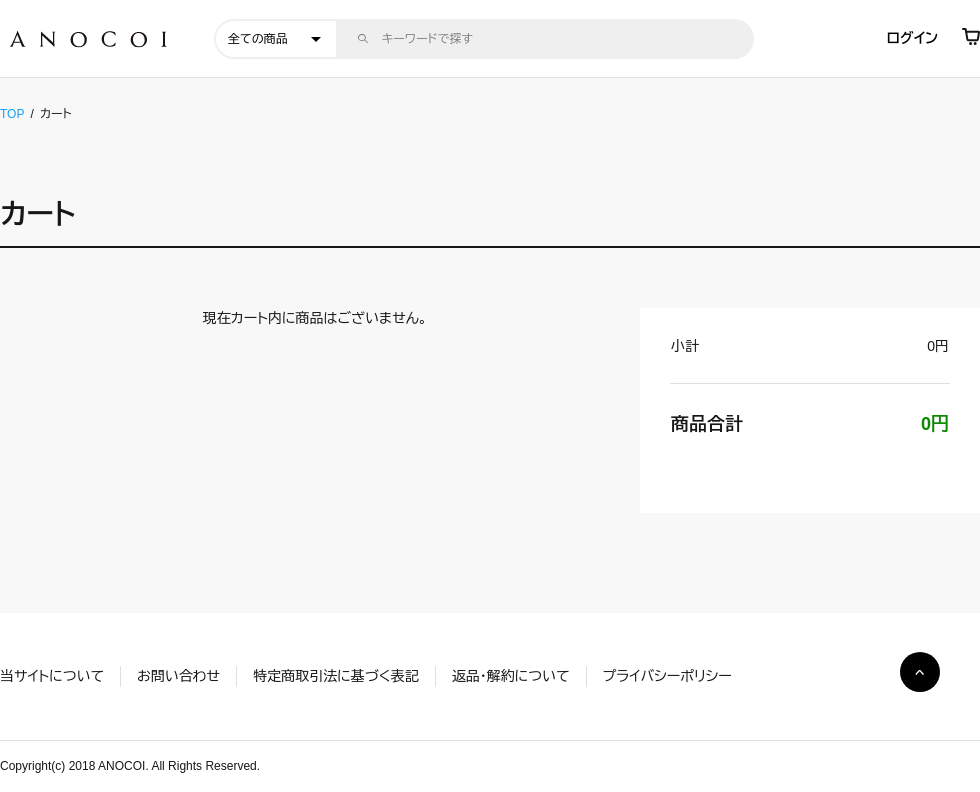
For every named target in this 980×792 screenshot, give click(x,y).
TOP (12, 114)
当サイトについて (52, 676)
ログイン (912, 38)
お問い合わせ (178, 676)
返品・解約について (511, 676)
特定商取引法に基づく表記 (335, 676)
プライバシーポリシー (667, 676)
